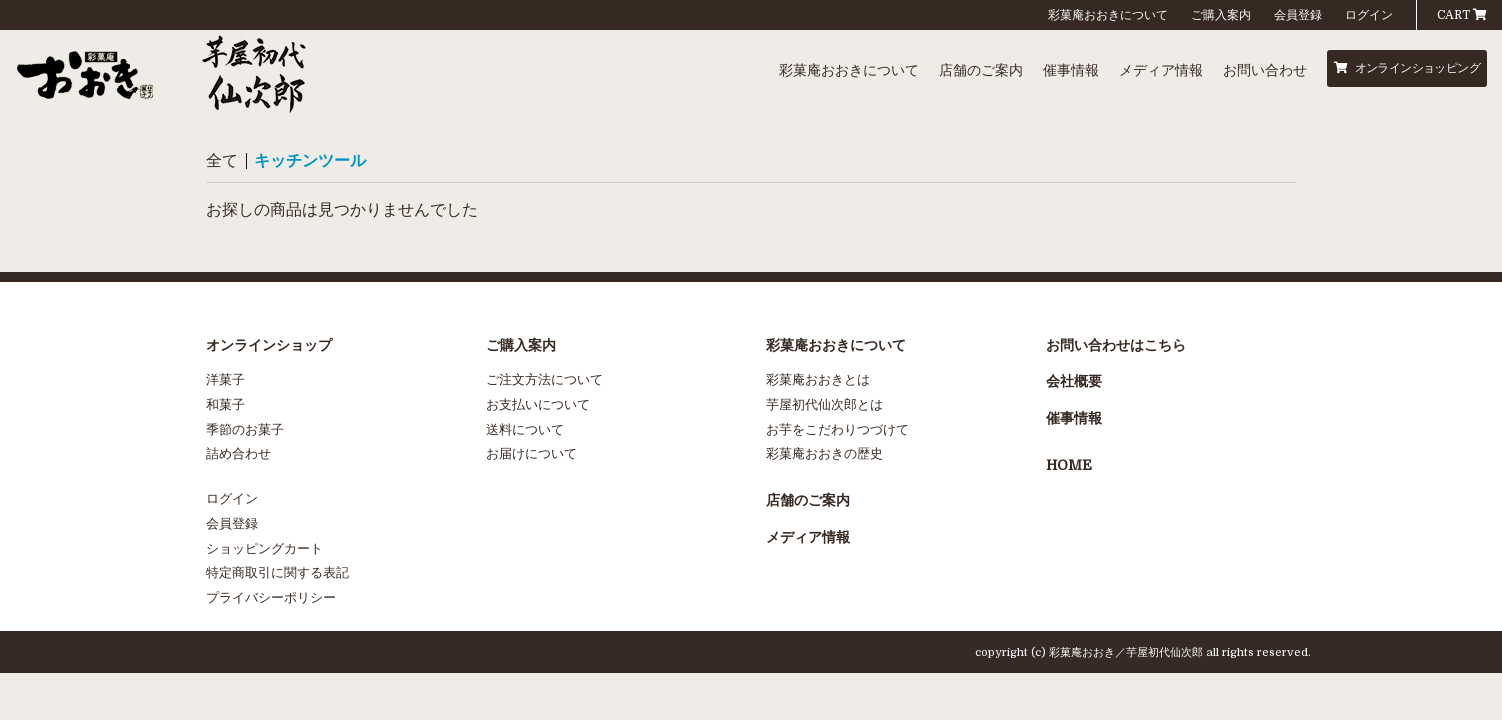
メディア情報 (1161, 70)
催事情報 (1071, 70)
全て (222, 161)
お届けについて (531, 453)
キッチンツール (310, 161)
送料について (525, 429)
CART (1462, 15)
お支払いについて (538, 404)
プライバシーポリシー (271, 597)
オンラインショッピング (1407, 68)
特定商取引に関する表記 (277, 572)
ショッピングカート (264, 548)
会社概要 (1074, 381)
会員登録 (1298, 15)
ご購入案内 (1221, 15)
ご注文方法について (544, 379)
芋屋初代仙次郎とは (824, 404)
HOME (1069, 465)
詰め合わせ (238, 453)
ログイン (1369, 15)
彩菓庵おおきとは (818, 379)
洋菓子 (225, 379)
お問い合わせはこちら (1116, 345)
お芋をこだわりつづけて (837, 429)
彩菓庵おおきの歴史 (824, 453)
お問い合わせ (1265, 70)
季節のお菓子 (245, 429)
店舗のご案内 (981, 70)
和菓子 (225, 404)
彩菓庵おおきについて (1108, 15)
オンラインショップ (269, 345)
